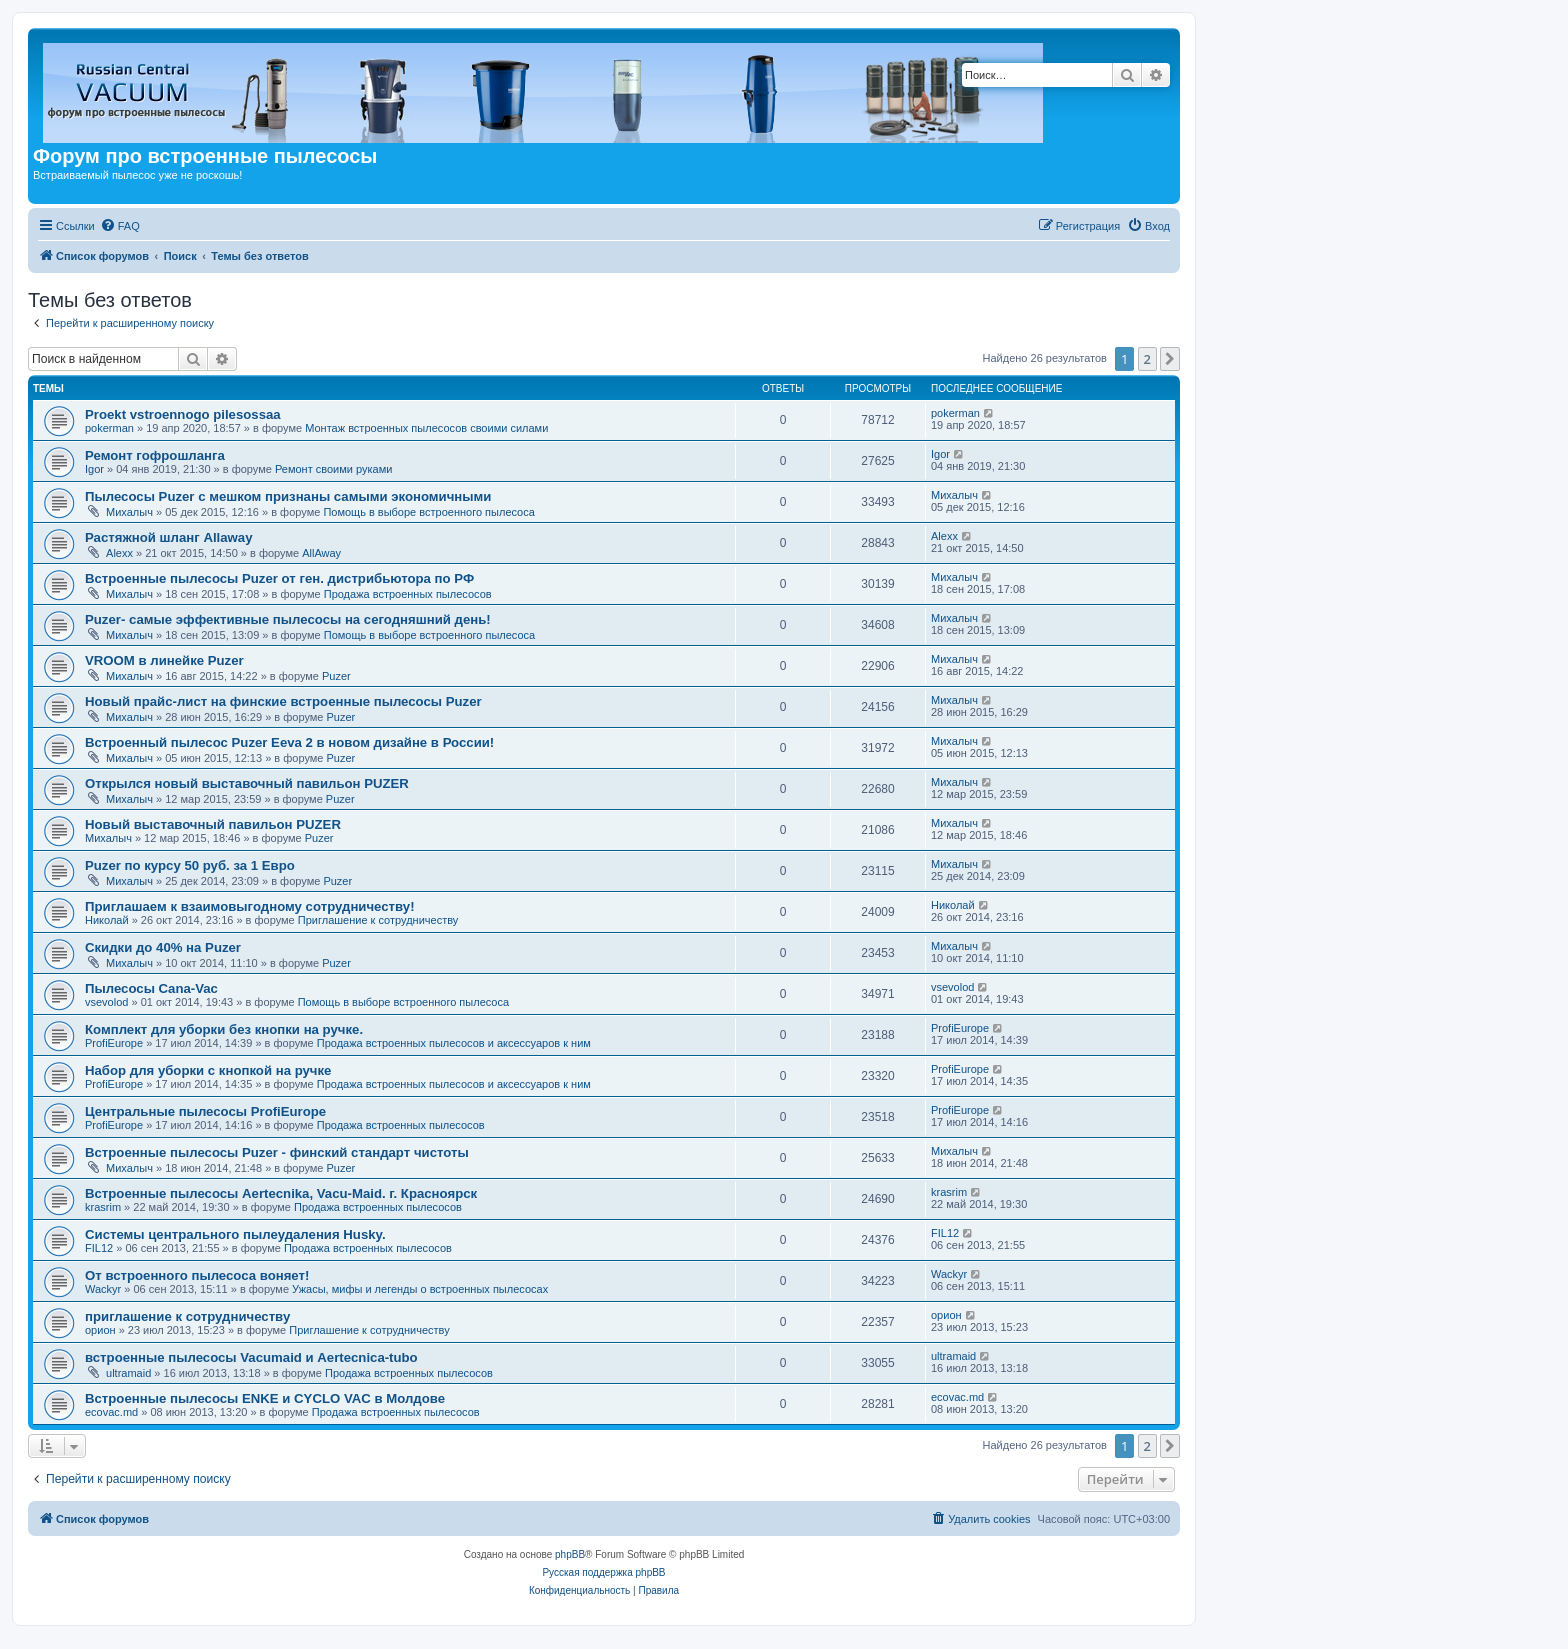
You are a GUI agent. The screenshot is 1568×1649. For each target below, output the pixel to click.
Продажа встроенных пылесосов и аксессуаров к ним (454, 1043)
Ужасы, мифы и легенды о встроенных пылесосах (420, 1289)
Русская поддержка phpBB (603, 1572)
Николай (107, 920)
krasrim (103, 1207)
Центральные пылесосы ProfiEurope (205, 1111)
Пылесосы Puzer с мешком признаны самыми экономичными (288, 496)
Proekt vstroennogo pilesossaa (183, 414)
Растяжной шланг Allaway (169, 537)
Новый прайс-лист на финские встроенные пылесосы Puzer (283, 701)
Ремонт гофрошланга (155, 455)
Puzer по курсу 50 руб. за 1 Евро (190, 865)
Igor (94, 469)
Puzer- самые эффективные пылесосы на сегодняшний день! (288, 619)
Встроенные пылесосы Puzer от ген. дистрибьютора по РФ (279, 578)
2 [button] (1147, 359)
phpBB (570, 1554)
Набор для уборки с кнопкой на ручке (208, 1070)
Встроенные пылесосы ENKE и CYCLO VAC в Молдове (265, 1398)
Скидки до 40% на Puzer (163, 947)
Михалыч (129, 512)
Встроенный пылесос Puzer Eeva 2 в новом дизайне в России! (289, 742)
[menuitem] (120, 226)
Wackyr (103, 1289)
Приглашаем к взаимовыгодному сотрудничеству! (250, 906)
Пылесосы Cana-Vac (151, 988)
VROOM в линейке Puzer (164, 660)
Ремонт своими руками (333, 469)
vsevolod (106, 1002)
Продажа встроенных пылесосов (408, 594)
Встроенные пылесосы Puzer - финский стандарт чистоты (277, 1152)
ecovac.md (111, 1412)
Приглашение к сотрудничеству (378, 920)
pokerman (109, 428)
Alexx (119, 553)
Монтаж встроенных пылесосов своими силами (426, 428)
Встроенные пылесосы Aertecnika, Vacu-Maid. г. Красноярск (281, 1193)
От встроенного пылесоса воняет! (197, 1275)
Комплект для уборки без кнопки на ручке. (224, 1029)
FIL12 (99, 1248)
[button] (1170, 359)
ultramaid (128, 1373)
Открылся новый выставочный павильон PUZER (247, 783)
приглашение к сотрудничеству (187, 1316)
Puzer (336, 676)
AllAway (321, 553)
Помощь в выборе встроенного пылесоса (428, 512)
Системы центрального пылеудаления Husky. (235, 1234)
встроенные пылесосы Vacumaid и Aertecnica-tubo (251, 1357)
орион (100, 1330)
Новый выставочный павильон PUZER (213, 824)
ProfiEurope (114, 1043)
